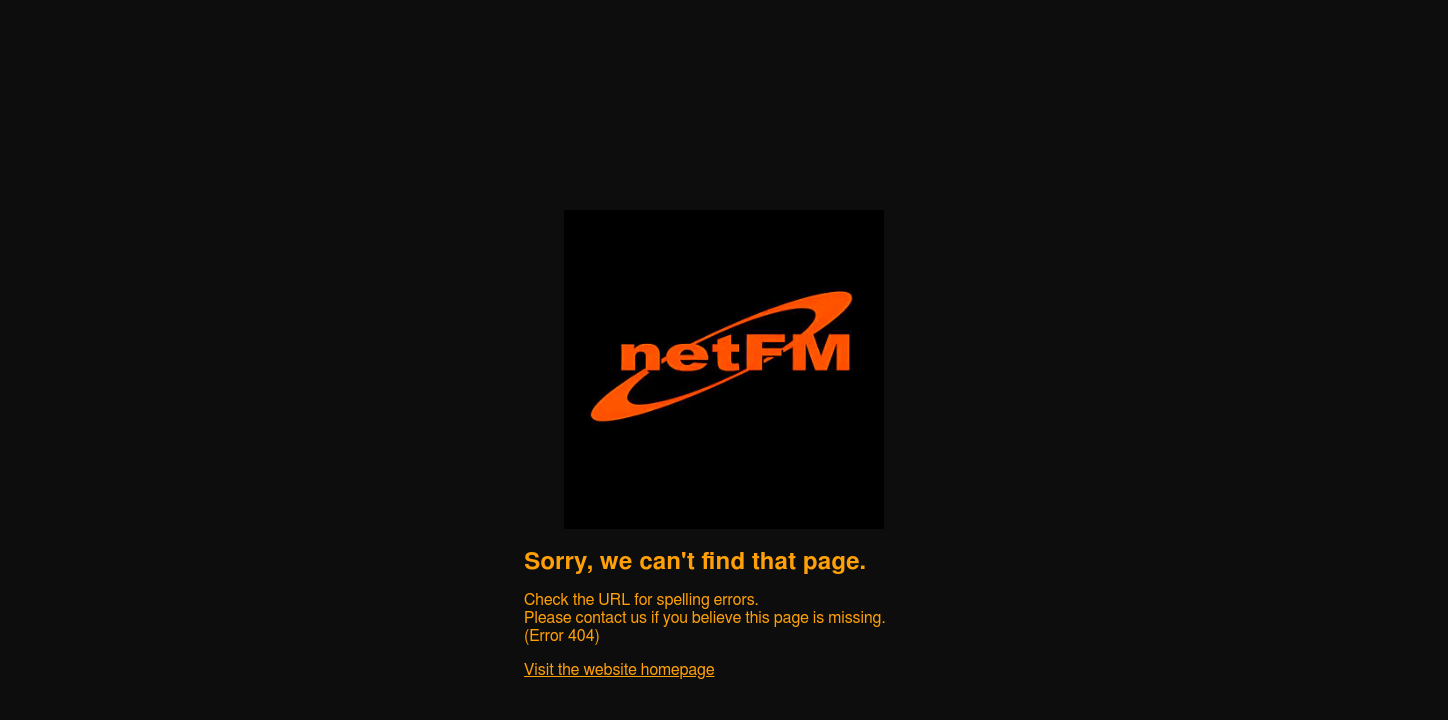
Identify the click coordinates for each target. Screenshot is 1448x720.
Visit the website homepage (619, 670)
